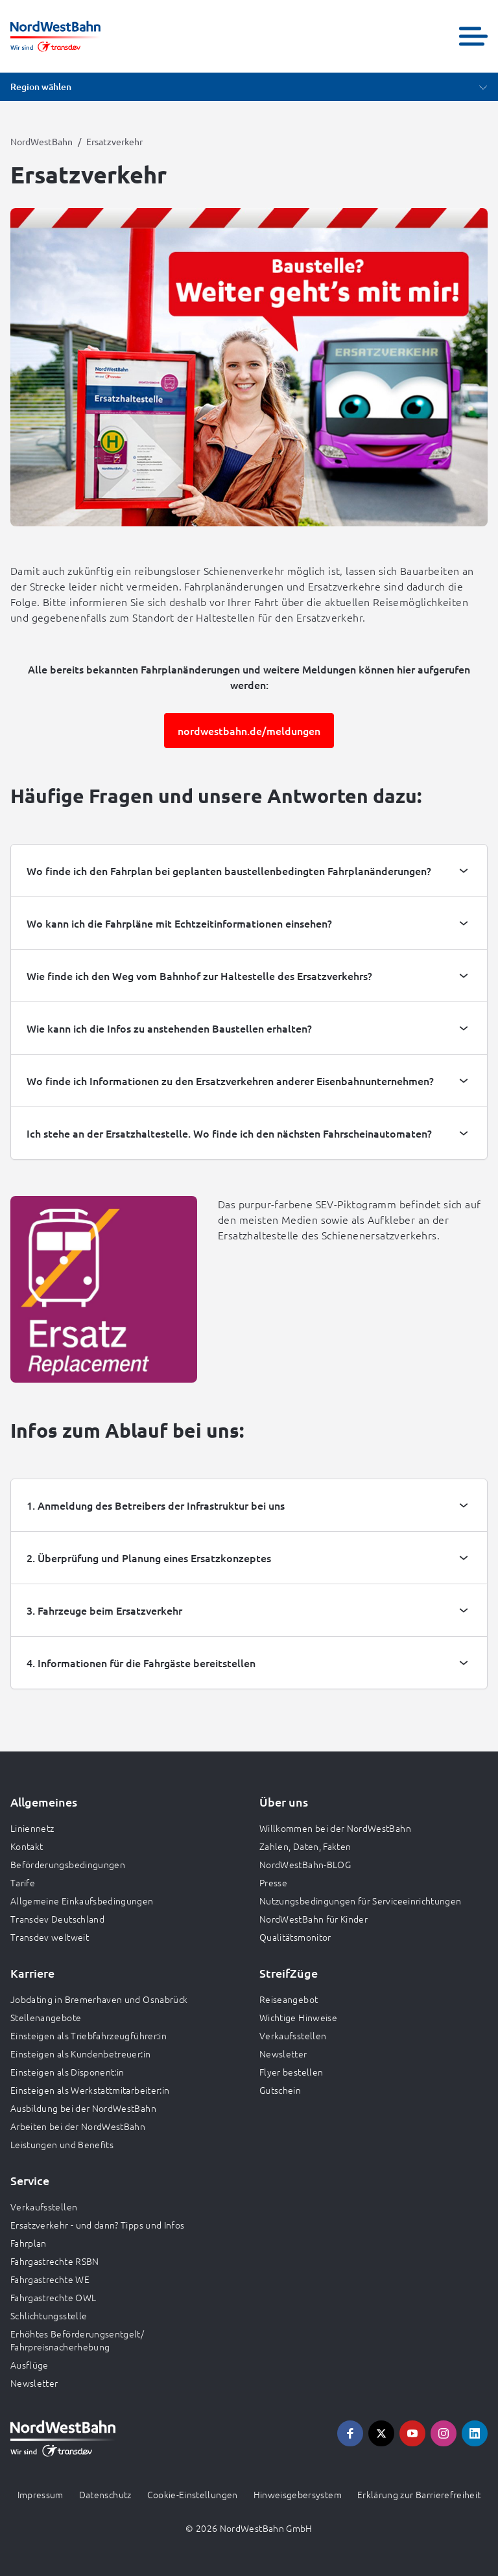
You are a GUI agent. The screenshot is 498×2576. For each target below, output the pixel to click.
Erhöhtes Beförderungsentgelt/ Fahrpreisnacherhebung (77, 2340)
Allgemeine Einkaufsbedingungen (82, 1900)
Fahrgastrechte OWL (53, 2297)
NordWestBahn (41, 141)
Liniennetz (32, 1827)
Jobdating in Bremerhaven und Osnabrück (98, 1999)
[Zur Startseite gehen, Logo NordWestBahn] (55, 36)
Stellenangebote (45, 2017)
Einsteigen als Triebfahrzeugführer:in (88, 2035)
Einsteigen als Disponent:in (67, 2071)
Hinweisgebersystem (298, 2494)
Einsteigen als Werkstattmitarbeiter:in (89, 2089)
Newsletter (283, 2053)
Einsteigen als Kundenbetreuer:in (80, 2053)
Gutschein (280, 2089)
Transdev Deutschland (57, 1918)
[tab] (249, 870)
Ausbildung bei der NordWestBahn (83, 2108)
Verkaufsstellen (292, 2035)
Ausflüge (29, 2364)
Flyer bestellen (291, 2071)
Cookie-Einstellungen (192, 2494)
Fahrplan (28, 2242)
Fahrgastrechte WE (49, 2279)
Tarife (22, 1882)
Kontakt (26, 1846)
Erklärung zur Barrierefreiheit (419, 2494)
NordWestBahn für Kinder (313, 1918)
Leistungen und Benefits (61, 2144)
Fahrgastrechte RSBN (54, 2260)
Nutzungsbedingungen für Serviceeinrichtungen (360, 1900)
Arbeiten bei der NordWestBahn (77, 2126)
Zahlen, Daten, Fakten (305, 1846)
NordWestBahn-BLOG (305, 1864)
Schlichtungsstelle (48, 2315)
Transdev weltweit (49, 1936)
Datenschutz (105, 2494)
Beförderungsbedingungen (67, 1864)
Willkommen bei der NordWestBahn (335, 1827)
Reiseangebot (288, 1999)
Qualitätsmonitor (295, 1936)
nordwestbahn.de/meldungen (249, 730)
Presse (273, 1882)
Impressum (41, 2494)
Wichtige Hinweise (298, 2017)
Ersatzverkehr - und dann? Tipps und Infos (97, 2224)
